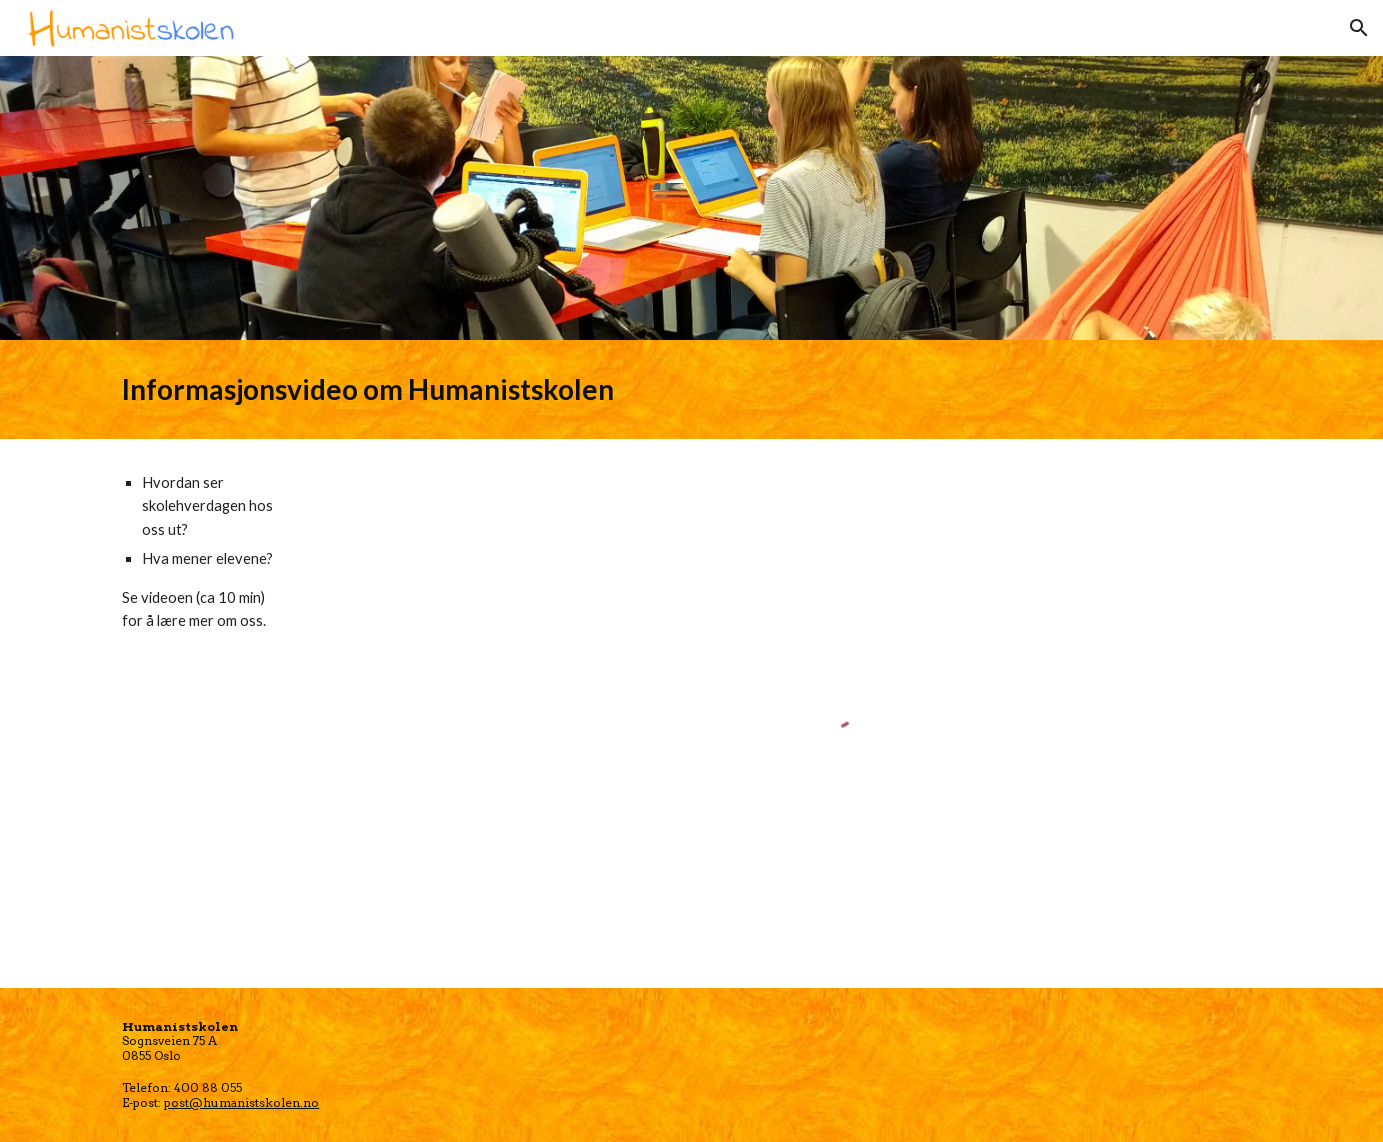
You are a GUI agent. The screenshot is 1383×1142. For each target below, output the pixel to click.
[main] (691, 389)
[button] (1359, 28)
